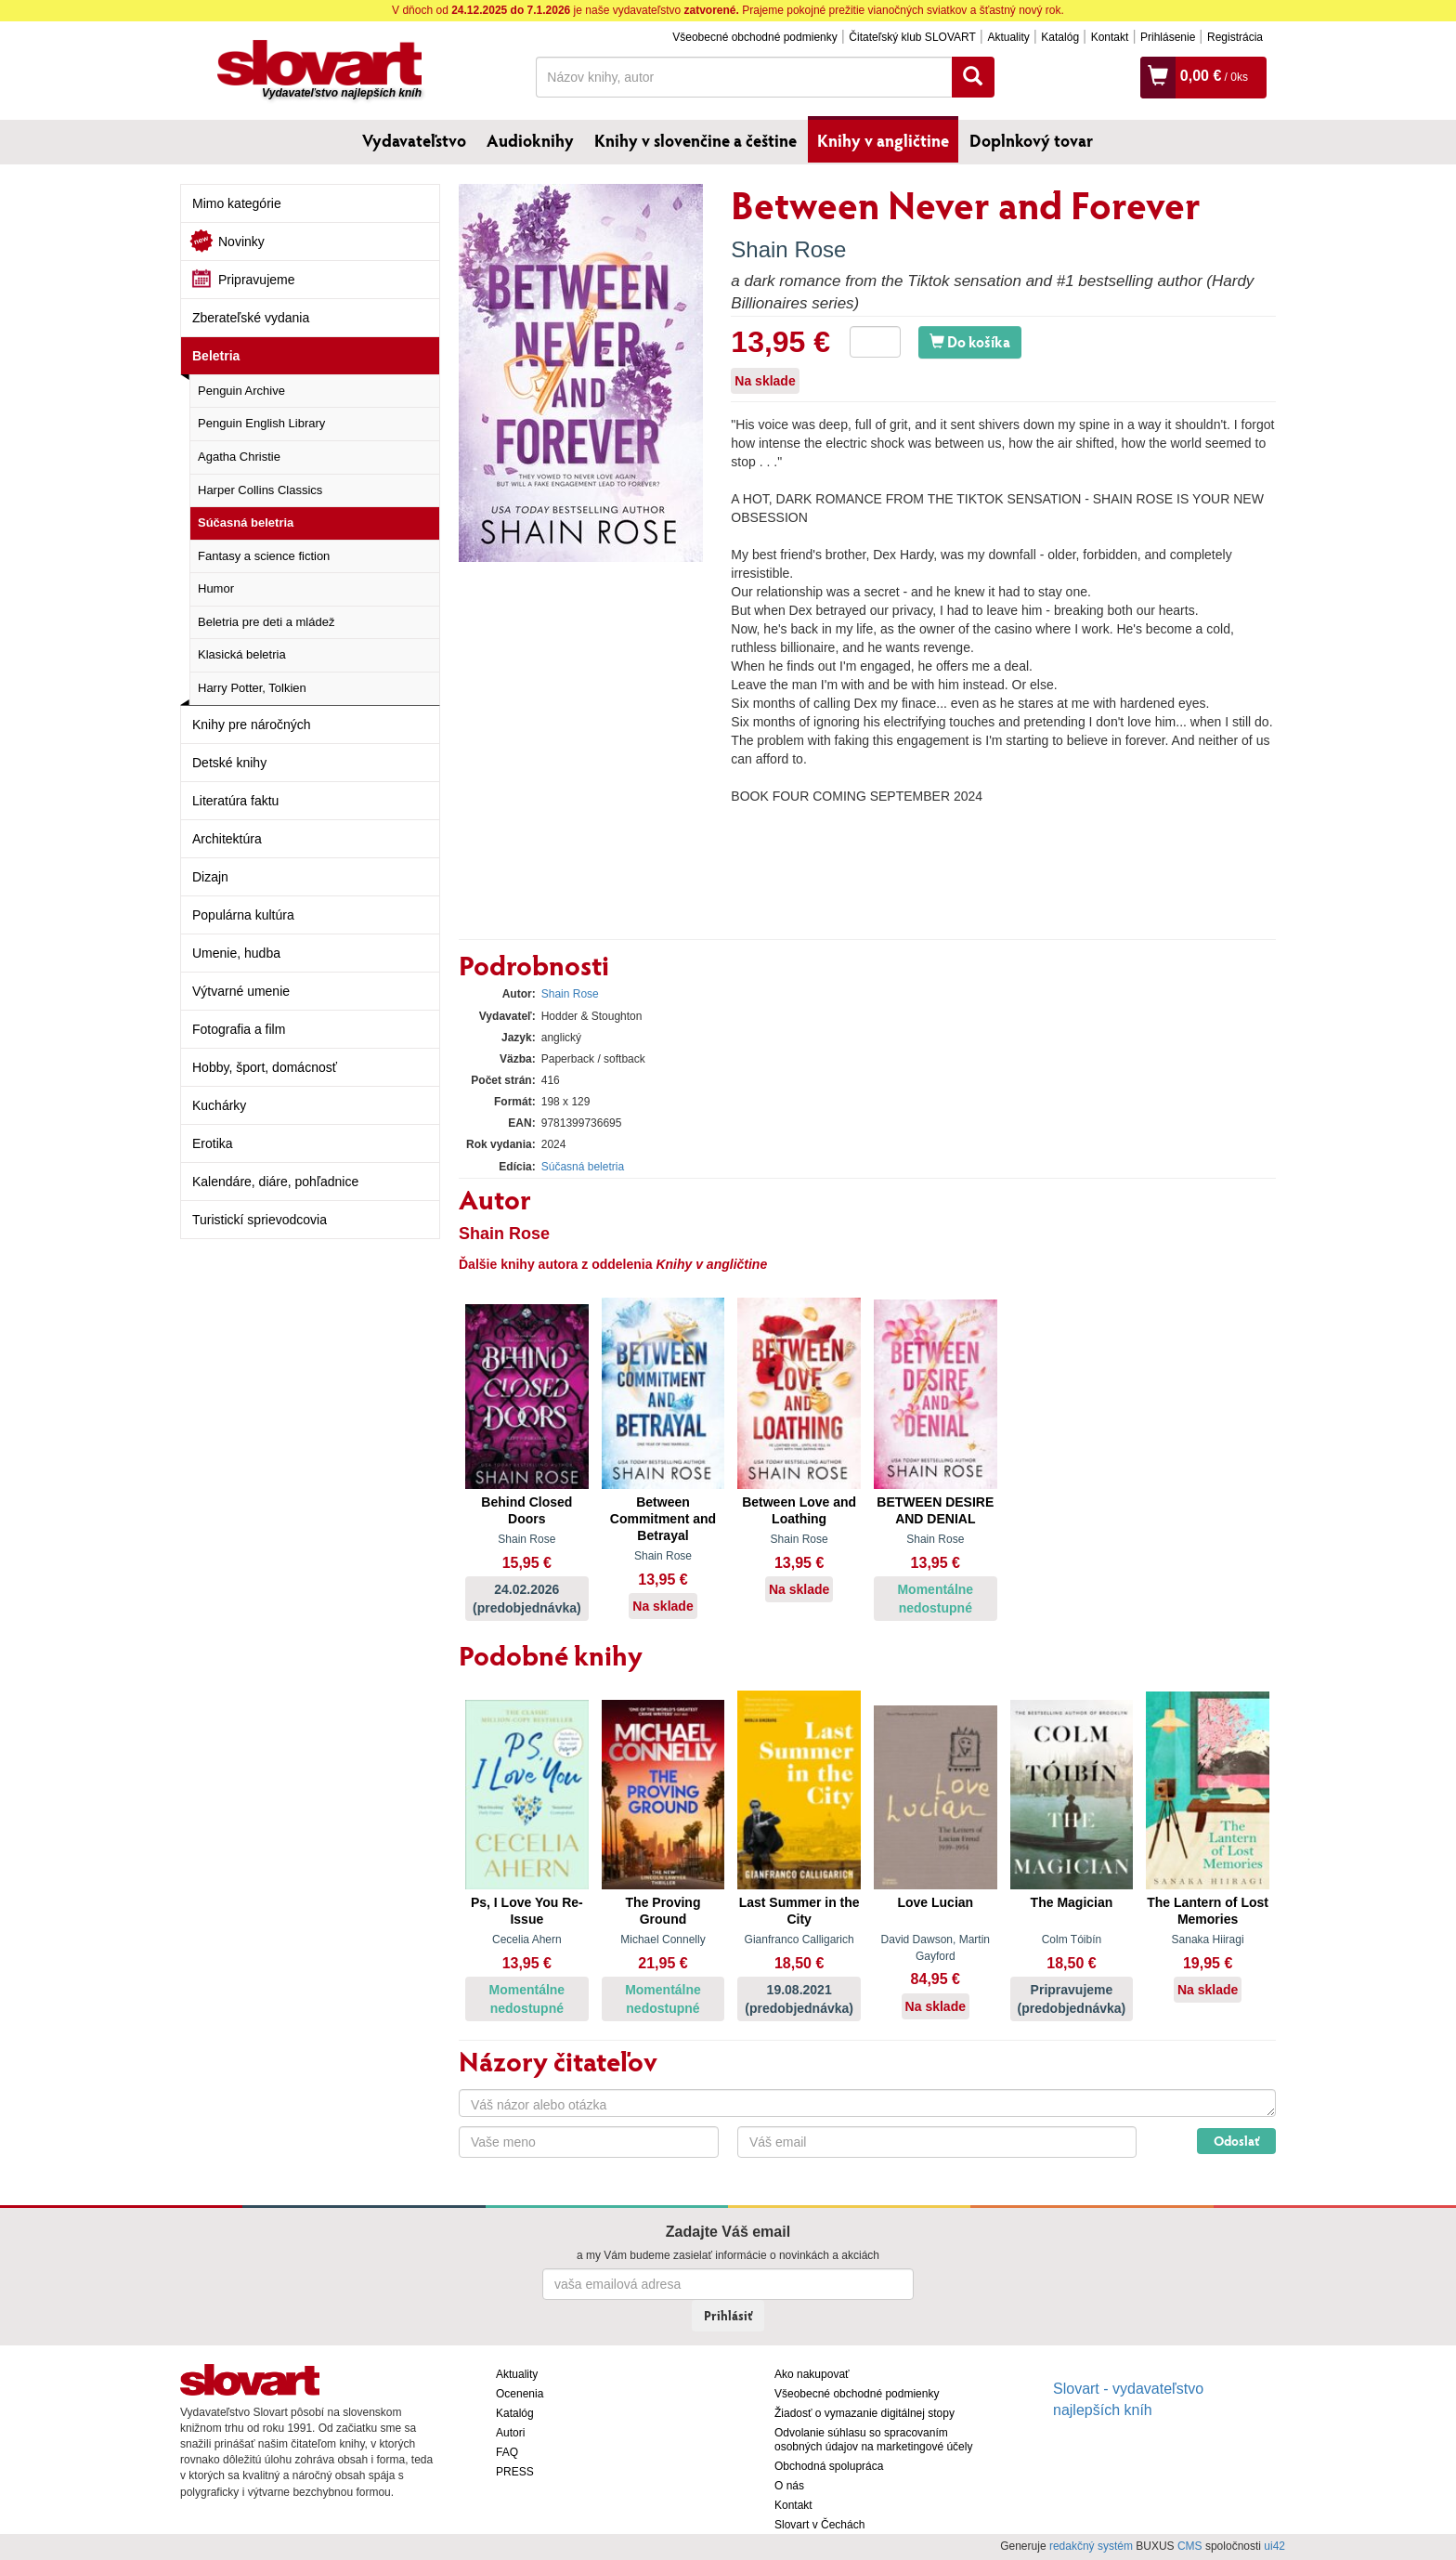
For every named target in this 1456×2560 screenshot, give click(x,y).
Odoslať (1236, 2140)
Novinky (241, 241)
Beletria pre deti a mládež (266, 622)
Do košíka (970, 341)
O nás (789, 2485)
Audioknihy (530, 140)
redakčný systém (1091, 2546)
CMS (1189, 2546)
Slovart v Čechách (819, 2524)
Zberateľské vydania (250, 317)
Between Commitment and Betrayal (663, 1519)
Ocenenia (519, 2393)
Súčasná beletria (245, 522)
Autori (510, 2432)
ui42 (1274, 2546)
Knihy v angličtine (883, 140)
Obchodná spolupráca (828, 2466)
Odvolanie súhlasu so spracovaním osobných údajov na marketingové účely (873, 2439)
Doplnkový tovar (1031, 140)
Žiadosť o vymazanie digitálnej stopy (864, 2413)
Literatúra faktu (235, 800)
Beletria (216, 355)
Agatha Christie (239, 457)
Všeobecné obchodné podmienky (754, 37)
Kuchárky (219, 1105)
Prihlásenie (1167, 37)
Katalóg (1060, 37)
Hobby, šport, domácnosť (264, 1067)
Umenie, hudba (236, 953)
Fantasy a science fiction (264, 556)
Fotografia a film (238, 1029)
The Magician (1072, 1902)
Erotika (212, 1143)
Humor (216, 588)
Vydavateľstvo (414, 140)
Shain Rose (788, 249)
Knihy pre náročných (251, 724)
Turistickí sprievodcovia (259, 1219)
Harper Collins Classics (260, 490)
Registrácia (1235, 37)
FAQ (507, 2452)
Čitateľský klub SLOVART (912, 37)
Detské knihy (229, 762)
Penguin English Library (261, 423)
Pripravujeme (256, 279)
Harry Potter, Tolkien (252, 688)
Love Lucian (935, 1902)
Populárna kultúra (243, 915)
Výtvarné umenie (241, 991)
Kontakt (1110, 37)
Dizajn (210, 876)
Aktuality (1008, 37)
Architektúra (227, 838)
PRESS (515, 2471)
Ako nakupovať (812, 2374)
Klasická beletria (242, 654)
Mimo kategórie (236, 203)
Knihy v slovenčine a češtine (695, 140)
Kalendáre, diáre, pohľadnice (275, 1181)
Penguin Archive (241, 391)
